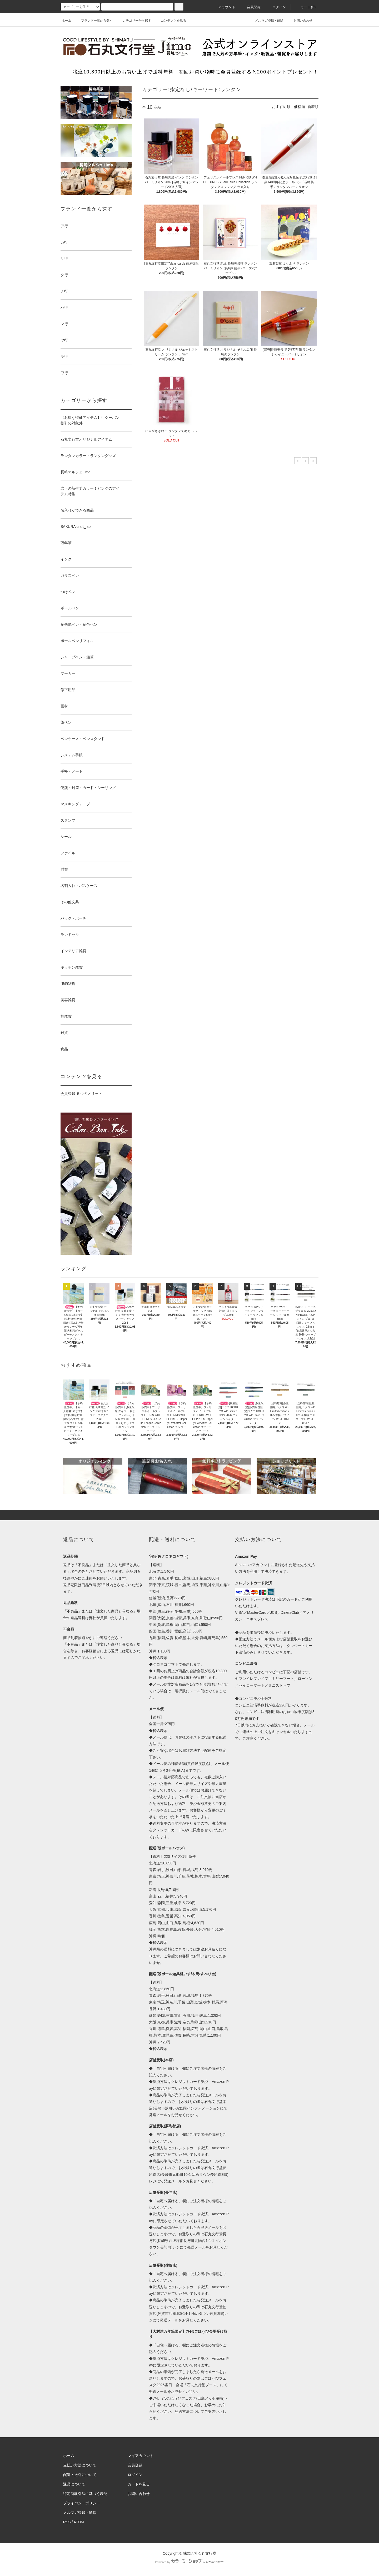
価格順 (299, 107)
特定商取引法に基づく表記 (85, 2493)
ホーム (66, 20)
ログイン (276, 7)
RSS (67, 2522)
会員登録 (251, 7)
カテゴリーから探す (133, 20)
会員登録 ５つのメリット (81, 1093)
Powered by (189, 2562)
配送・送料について (79, 2475)
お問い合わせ (299, 20)
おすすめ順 (281, 107)
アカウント (224, 7)
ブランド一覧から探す (94, 20)
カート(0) (305, 7)
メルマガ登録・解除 (266, 20)
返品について (74, 2484)
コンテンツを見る (170, 20)
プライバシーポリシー (81, 2503)
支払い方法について (79, 2465)
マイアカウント (140, 2456)
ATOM (79, 2522)
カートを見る (139, 2484)
